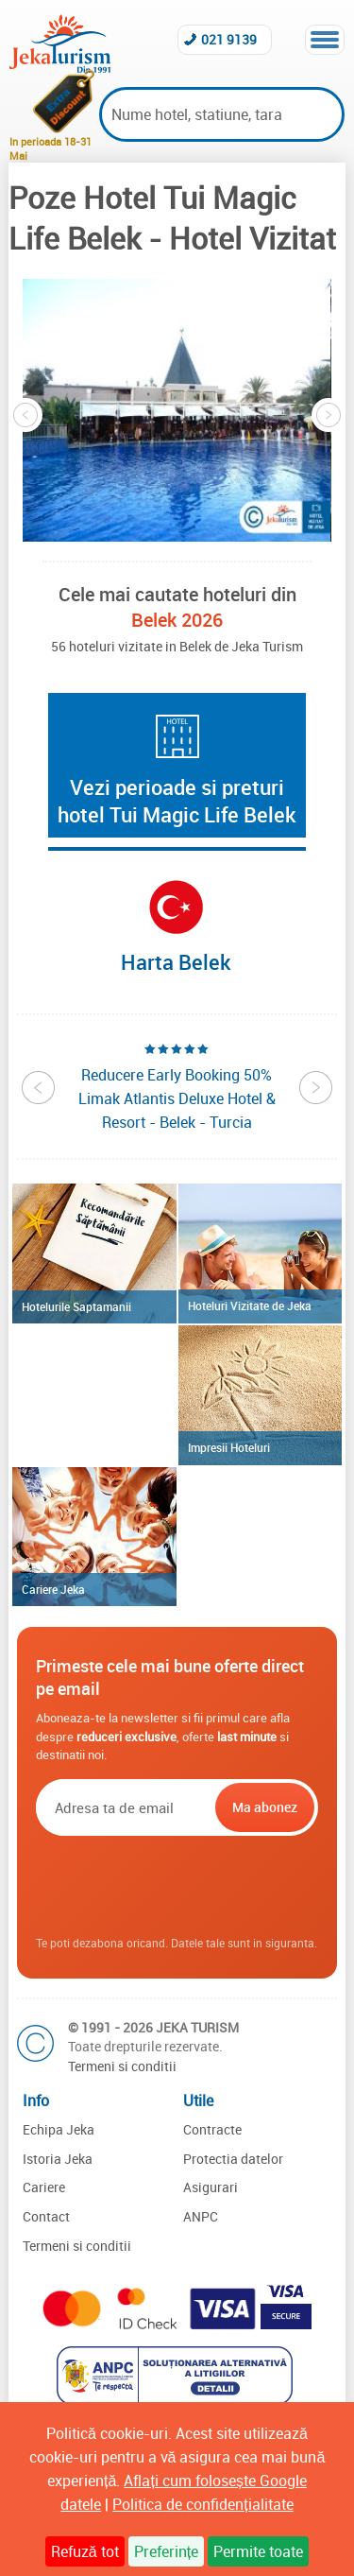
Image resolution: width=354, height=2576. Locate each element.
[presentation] (179, 1886)
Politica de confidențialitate (202, 2504)
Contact (46, 2216)
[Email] (123, 1807)
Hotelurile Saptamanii (76, 1306)
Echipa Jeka (58, 2129)
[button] (176, 410)
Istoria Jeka (58, 2159)
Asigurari (210, 2187)
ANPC (200, 2216)
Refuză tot (85, 2551)
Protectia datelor (233, 2159)
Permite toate (258, 2551)
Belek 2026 (177, 619)
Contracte (212, 2129)
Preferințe (166, 2551)
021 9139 (229, 39)
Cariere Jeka (53, 1589)
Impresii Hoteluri (229, 1447)
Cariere (44, 2187)
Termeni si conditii (122, 2066)
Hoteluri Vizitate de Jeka (250, 1305)
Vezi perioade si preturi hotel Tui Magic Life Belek (177, 800)
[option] (176, 410)
